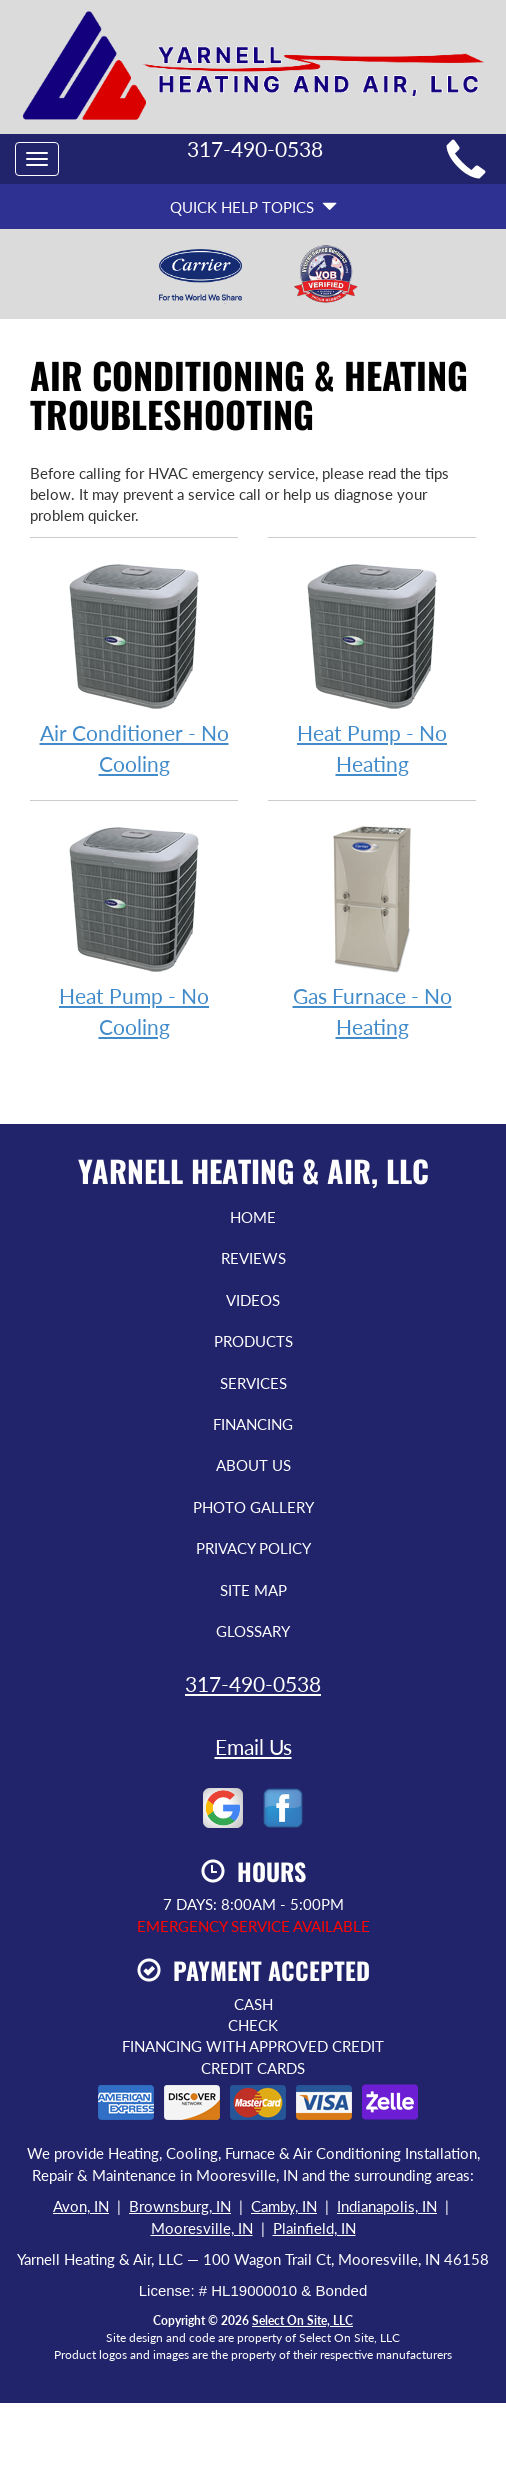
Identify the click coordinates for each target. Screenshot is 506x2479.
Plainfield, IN (314, 2228)
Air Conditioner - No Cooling (134, 667)
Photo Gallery (253, 1507)
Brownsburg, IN (180, 2206)
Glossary (253, 1631)
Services (253, 1383)
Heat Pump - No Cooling (134, 930)
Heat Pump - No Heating (372, 667)
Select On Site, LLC (302, 2320)
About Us (253, 1465)
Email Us (253, 1746)
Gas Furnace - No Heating (372, 930)
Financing (253, 1424)
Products (253, 1341)
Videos (253, 1300)
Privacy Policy (253, 1548)
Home (253, 1217)
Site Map (253, 1590)
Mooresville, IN (202, 2228)
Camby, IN (284, 2206)
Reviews (253, 1258)
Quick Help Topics (253, 207)
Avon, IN (81, 2206)
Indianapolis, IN (387, 2206)
